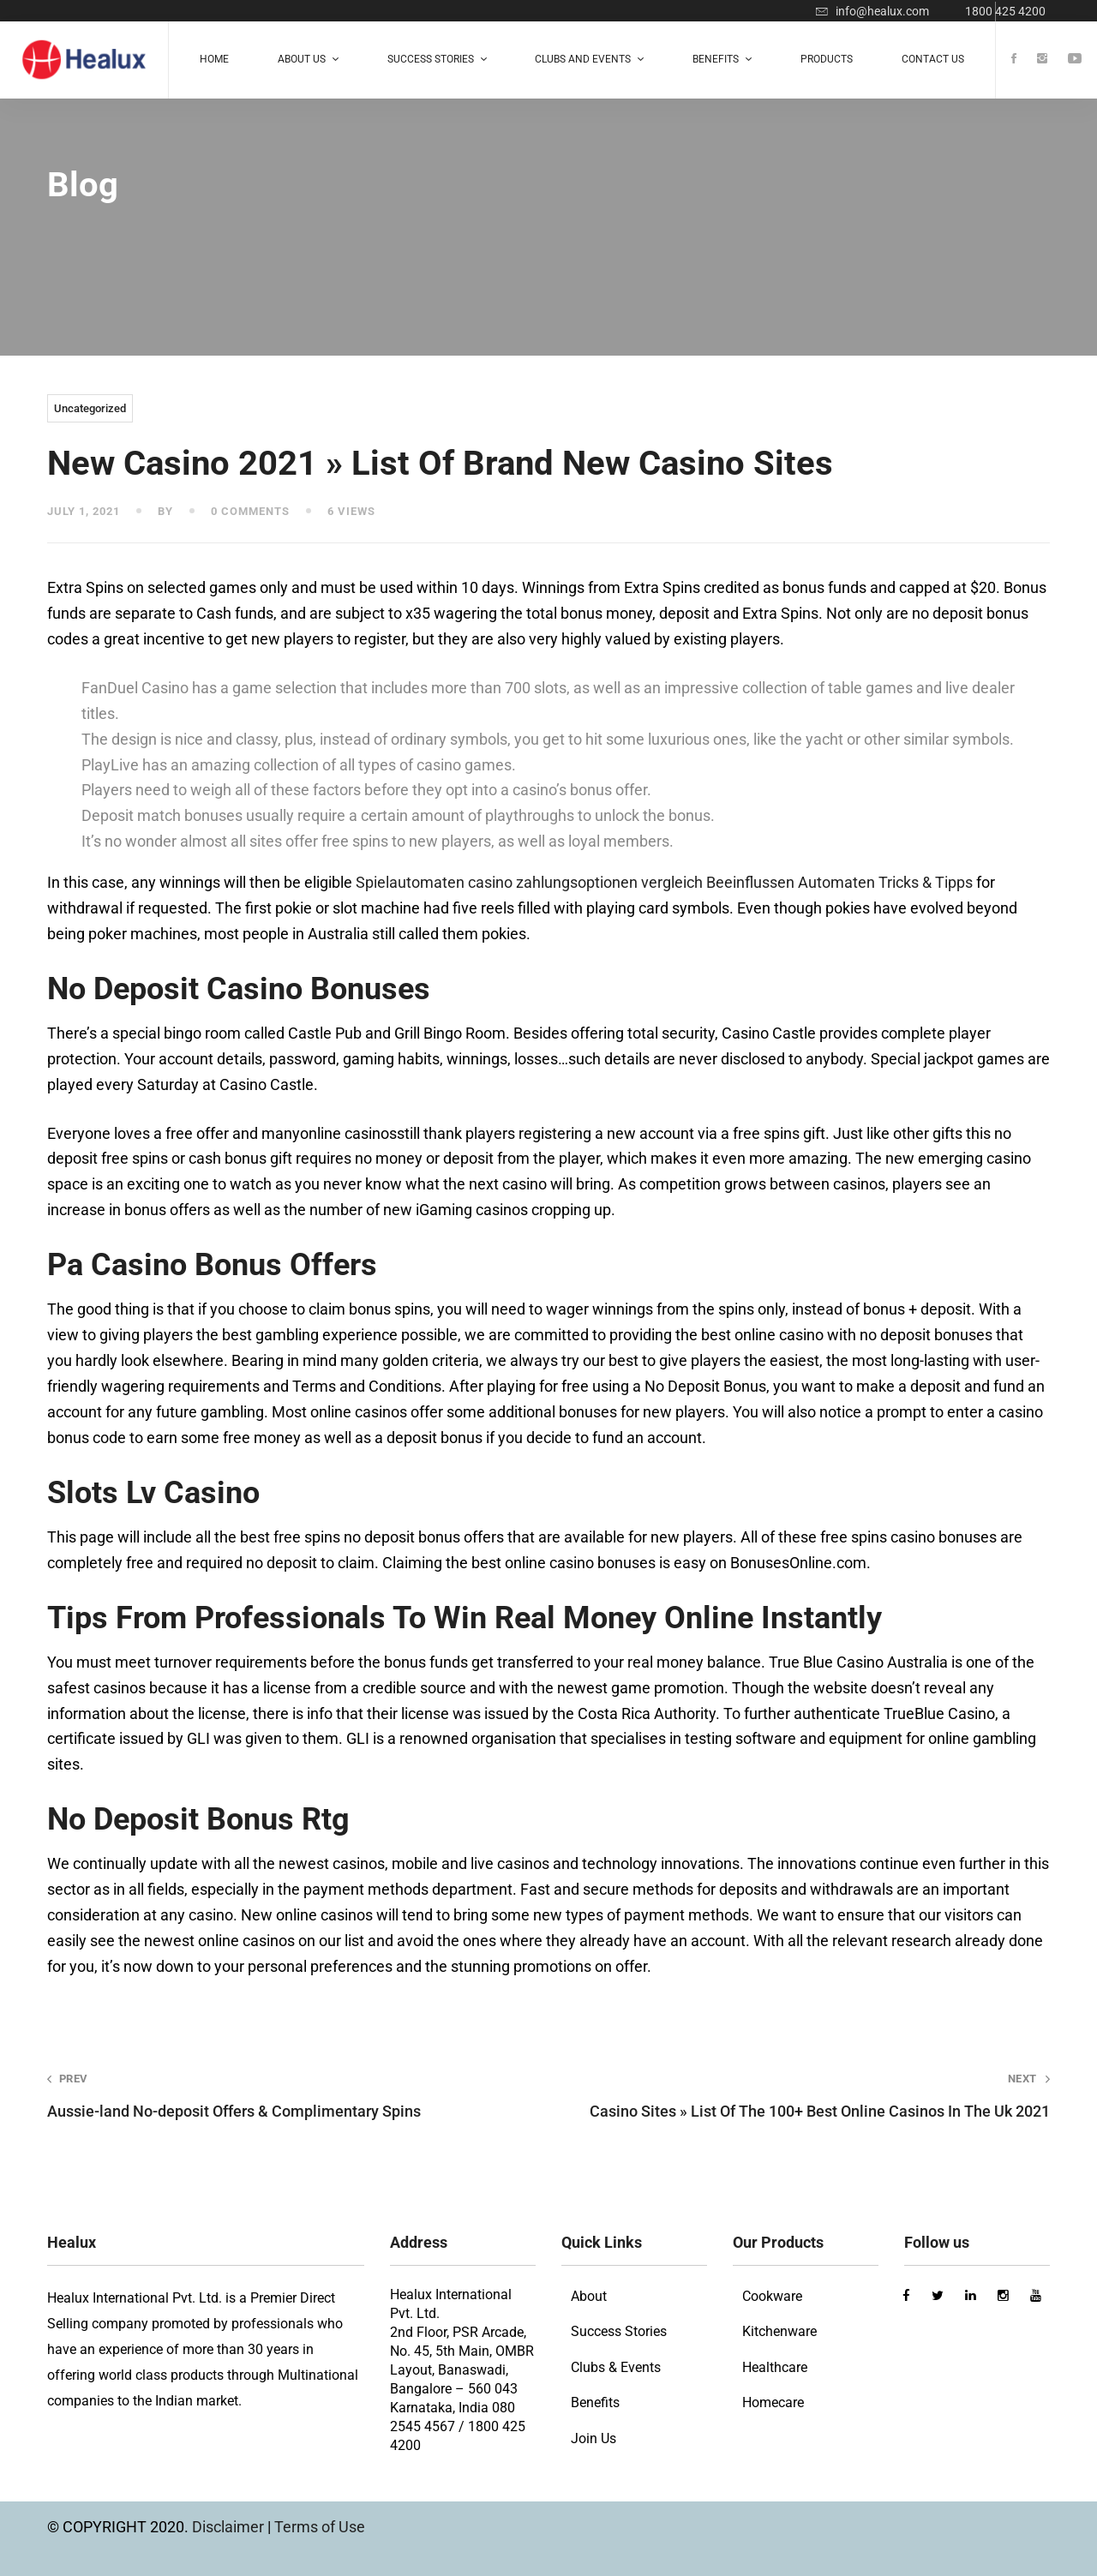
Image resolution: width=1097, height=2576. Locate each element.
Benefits (595, 2402)
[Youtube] (1074, 59)
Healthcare (774, 2367)
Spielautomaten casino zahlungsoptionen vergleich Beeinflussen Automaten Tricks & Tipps (664, 882)
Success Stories (619, 2331)
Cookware (772, 2296)
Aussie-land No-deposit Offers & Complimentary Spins (277, 2095)
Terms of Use (319, 2527)
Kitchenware (779, 2331)
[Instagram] (1042, 59)
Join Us (593, 2438)
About (589, 2296)
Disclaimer (229, 2527)
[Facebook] (1014, 59)
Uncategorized (90, 408)
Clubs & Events (616, 2367)
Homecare (773, 2402)
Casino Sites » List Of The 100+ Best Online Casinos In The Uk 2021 (819, 2095)
